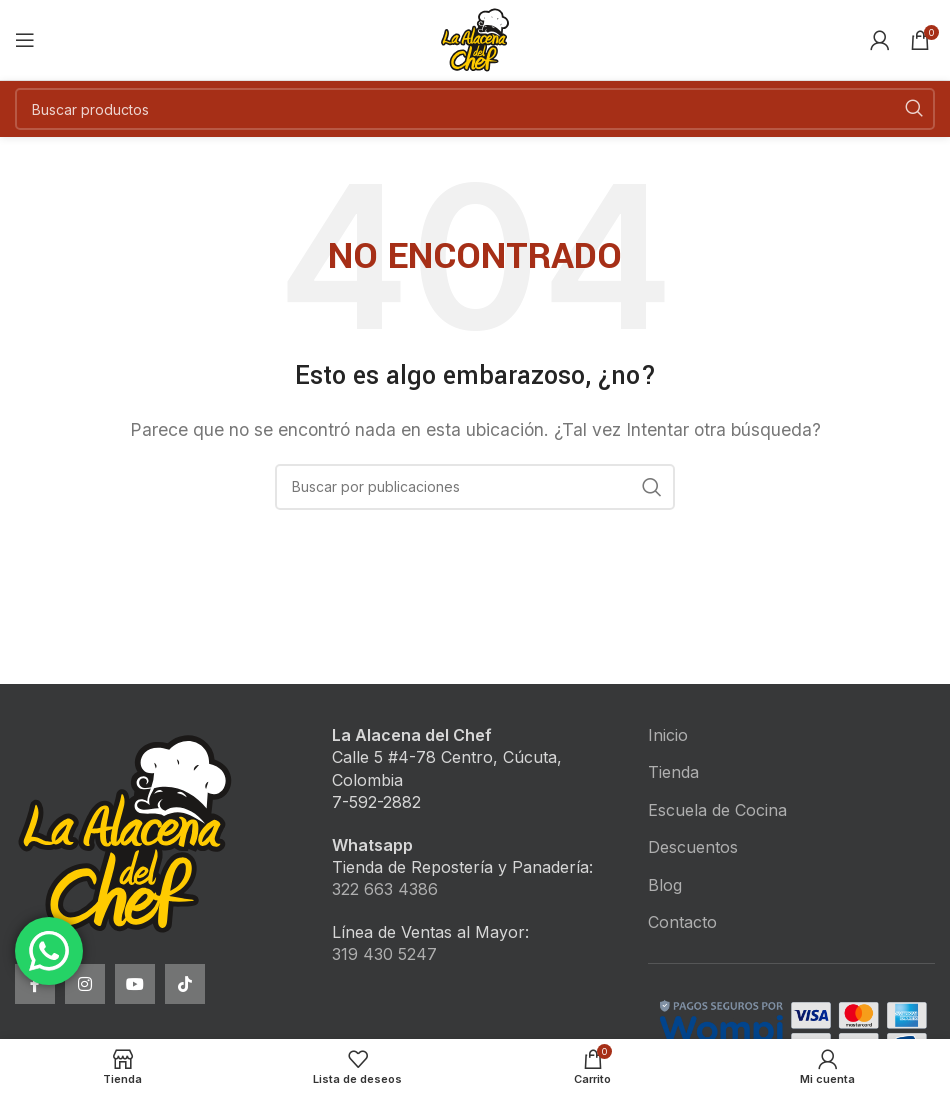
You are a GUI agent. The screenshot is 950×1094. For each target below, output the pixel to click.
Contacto (682, 922)
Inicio (668, 735)
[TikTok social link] (185, 984)
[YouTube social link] (135, 984)
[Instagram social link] (85, 984)
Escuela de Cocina (717, 810)
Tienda (673, 772)
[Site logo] (475, 38)
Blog (665, 885)
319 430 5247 (384, 954)
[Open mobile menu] (25, 40)
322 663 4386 (385, 889)
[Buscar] (475, 109)
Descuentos (693, 847)
